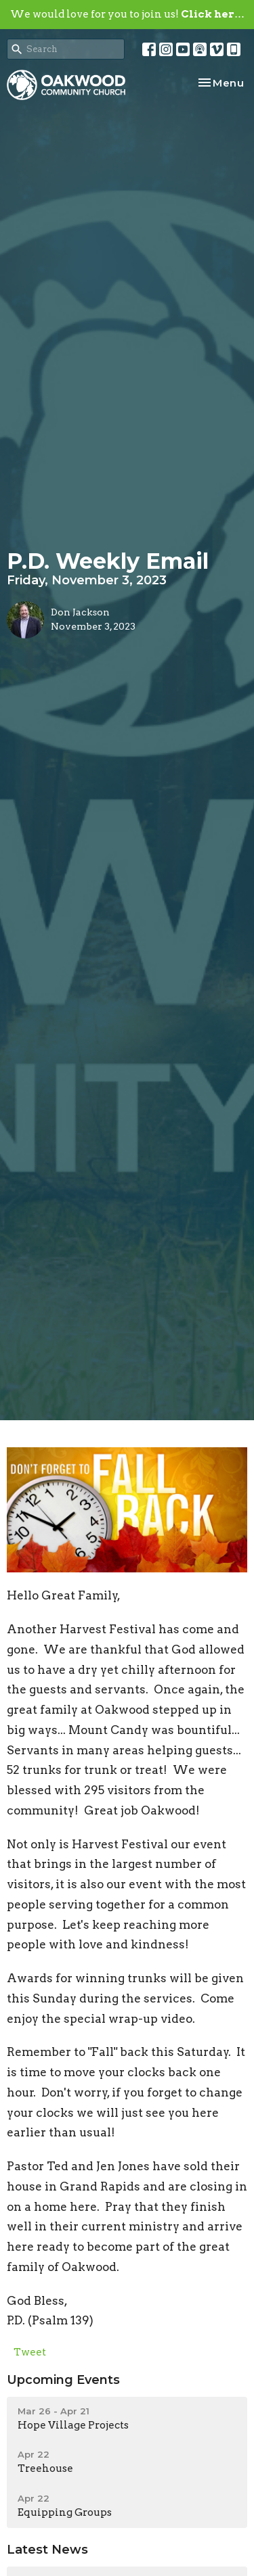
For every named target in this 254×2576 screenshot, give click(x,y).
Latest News (47, 2549)
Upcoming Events (63, 2379)
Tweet (30, 2352)
